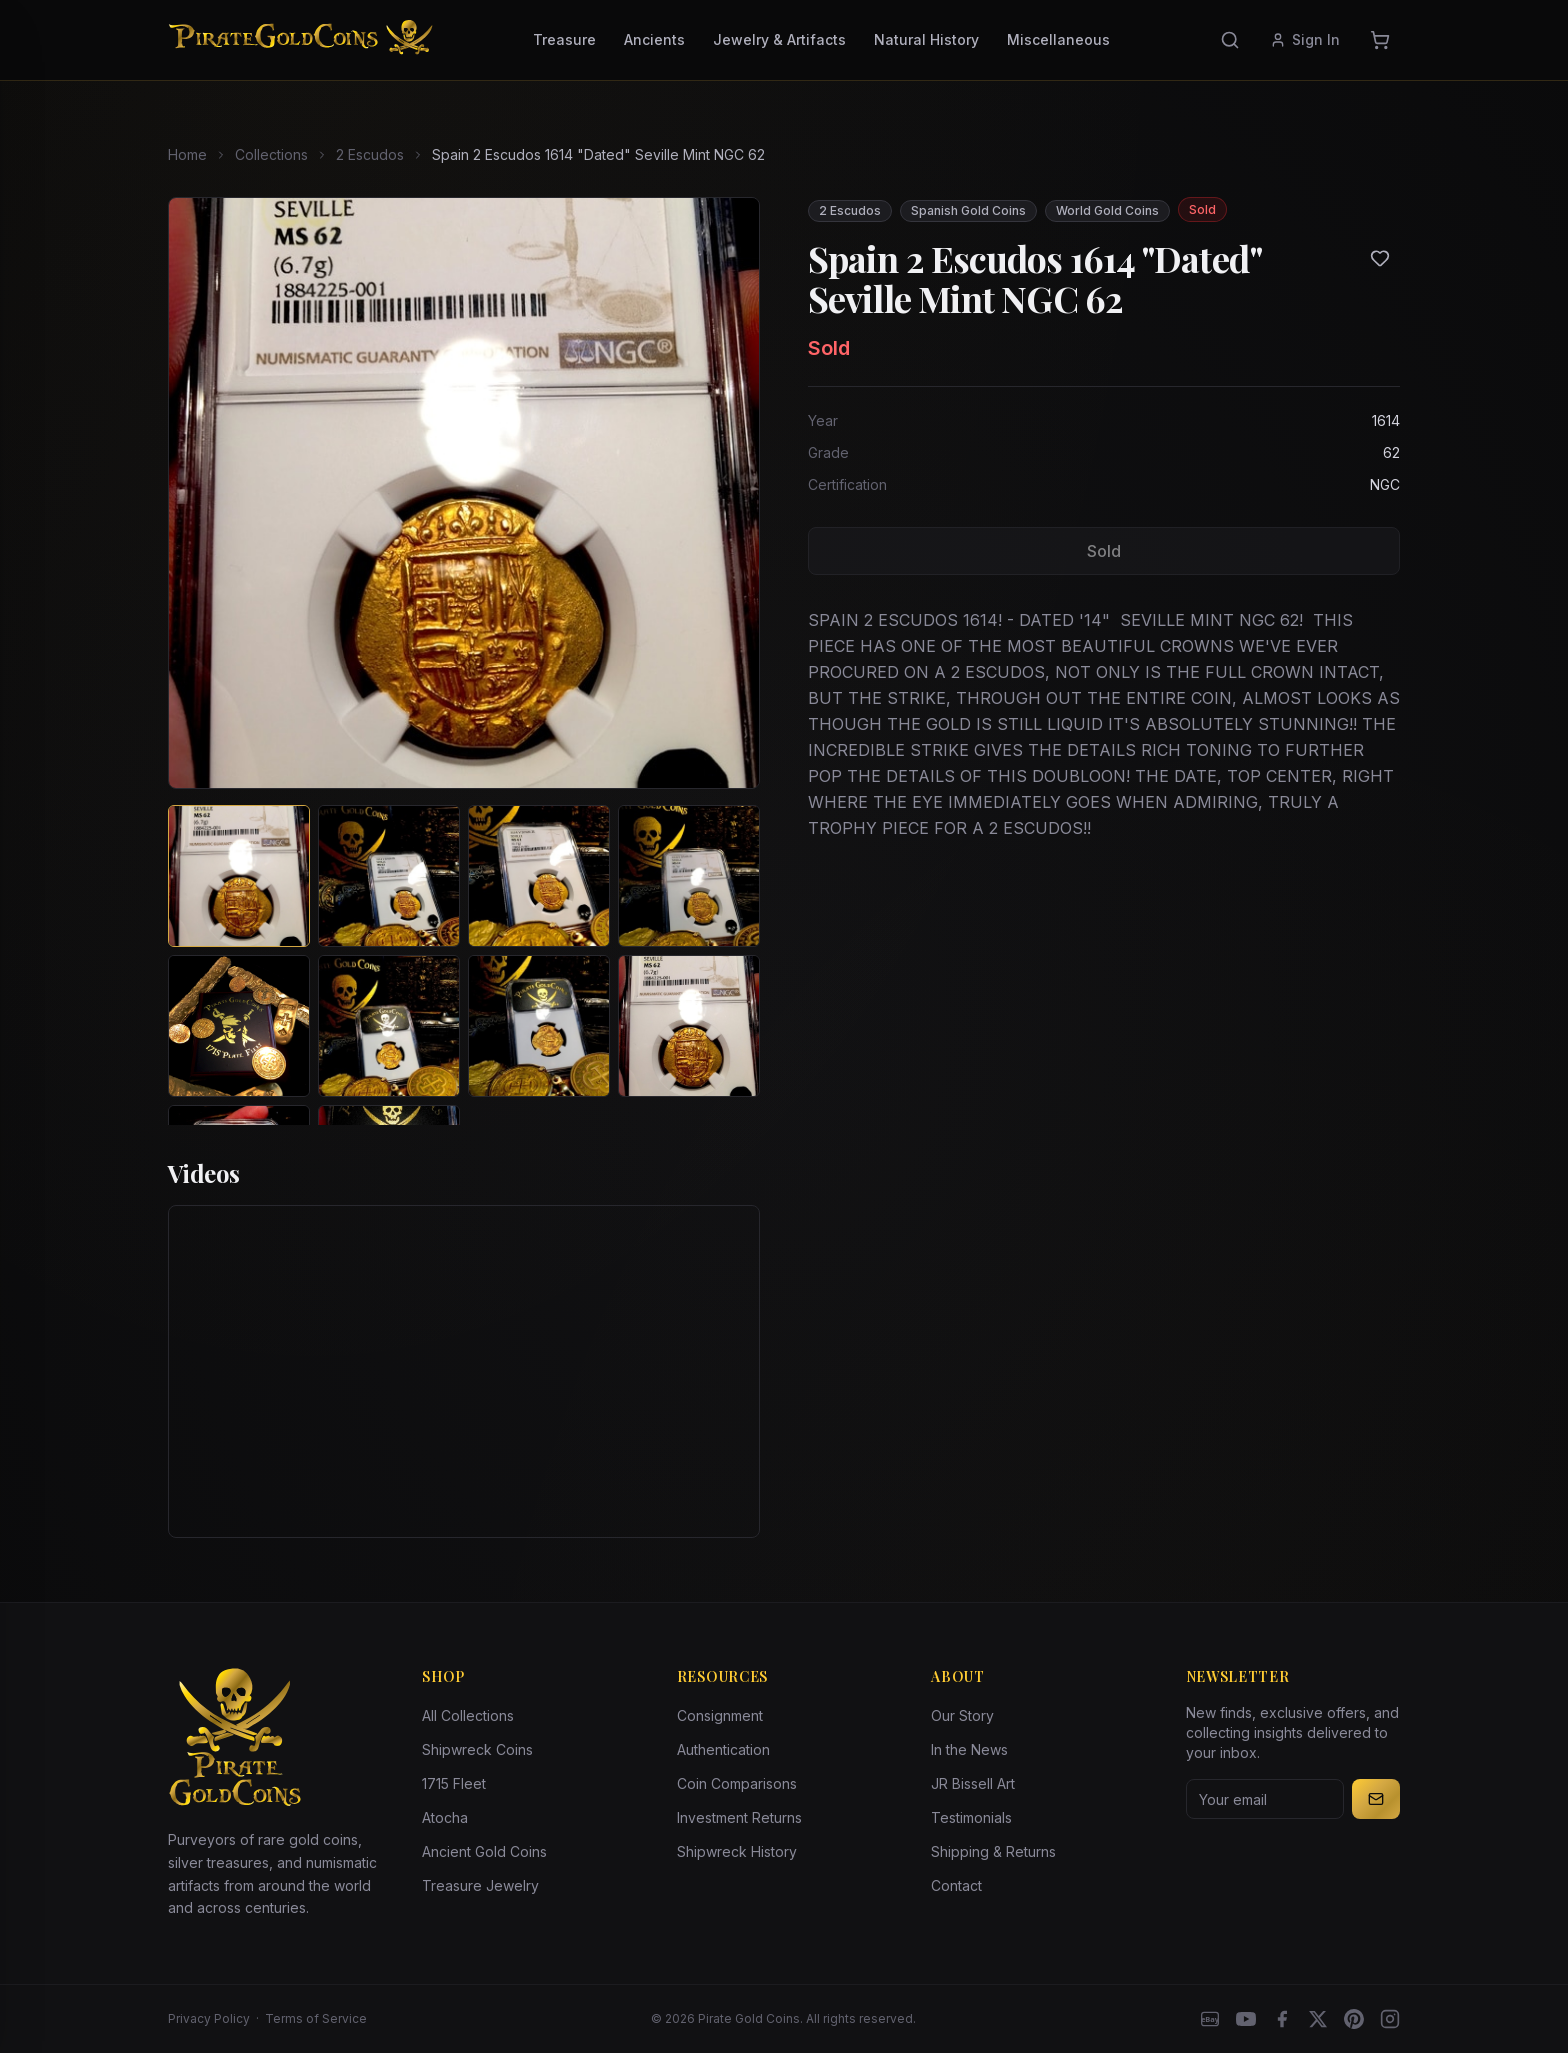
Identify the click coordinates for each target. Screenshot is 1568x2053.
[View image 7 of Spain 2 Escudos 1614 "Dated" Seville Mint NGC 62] (539, 1026)
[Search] (1230, 40)
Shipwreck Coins (477, 1749)
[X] (1318, 2019)
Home (187, 154)
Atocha (445, 1817)
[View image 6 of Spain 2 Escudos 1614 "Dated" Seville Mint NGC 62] (389, 1026)
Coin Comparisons (737, 1783)
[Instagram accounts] (1390, 2019)
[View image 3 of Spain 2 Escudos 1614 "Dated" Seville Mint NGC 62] (539, 876)
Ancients (654, 39)
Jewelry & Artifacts (779, 39)
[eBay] (1210, 2019)
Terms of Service (316, 2018)
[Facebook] (1282, 2019)
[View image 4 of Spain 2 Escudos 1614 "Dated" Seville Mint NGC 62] (689, 876)
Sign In (1305, 39)
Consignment (720, 1715)
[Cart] (1380, 40)
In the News (969, 1749)
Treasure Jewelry (480, 1885)
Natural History (926, 39)
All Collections (468, 1715)
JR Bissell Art (973, 1783)
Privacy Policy (209, 2018)
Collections (271, 154)
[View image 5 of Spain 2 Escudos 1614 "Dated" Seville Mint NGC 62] (239, 1026)
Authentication (723, 1749)
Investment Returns (739, 1817)
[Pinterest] (1354, 2019)
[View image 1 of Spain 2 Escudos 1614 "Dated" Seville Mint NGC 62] (239, 876)
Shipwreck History (737, 1851)
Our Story (962, 1715)
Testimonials (971, 1817)
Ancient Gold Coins (484, 1851)
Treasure (564, 39)
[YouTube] (1246, 2019)
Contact (956, 1885)
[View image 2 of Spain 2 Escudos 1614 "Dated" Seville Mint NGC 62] (389, 876)
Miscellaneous (1058, 39)
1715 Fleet (454, 1783)
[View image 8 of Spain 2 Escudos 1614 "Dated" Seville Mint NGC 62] (689, 1026)
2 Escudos (370, 154)
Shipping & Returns (993, 1851)
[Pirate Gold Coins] (300, 40)
